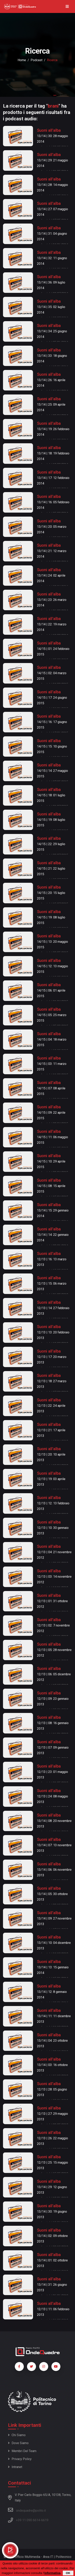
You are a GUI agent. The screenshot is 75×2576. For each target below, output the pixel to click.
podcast (36, 60)
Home (22, 60)
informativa (52, 2573)
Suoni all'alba (49, 130)
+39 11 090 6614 (28, 2520)
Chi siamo (17, 2435)
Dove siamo (18, 2443)
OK (68, 2573)
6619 (44, 2520)
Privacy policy (20, 2459)
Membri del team (22, 2451)
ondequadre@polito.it (27, 2509)
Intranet (15, 2467)
